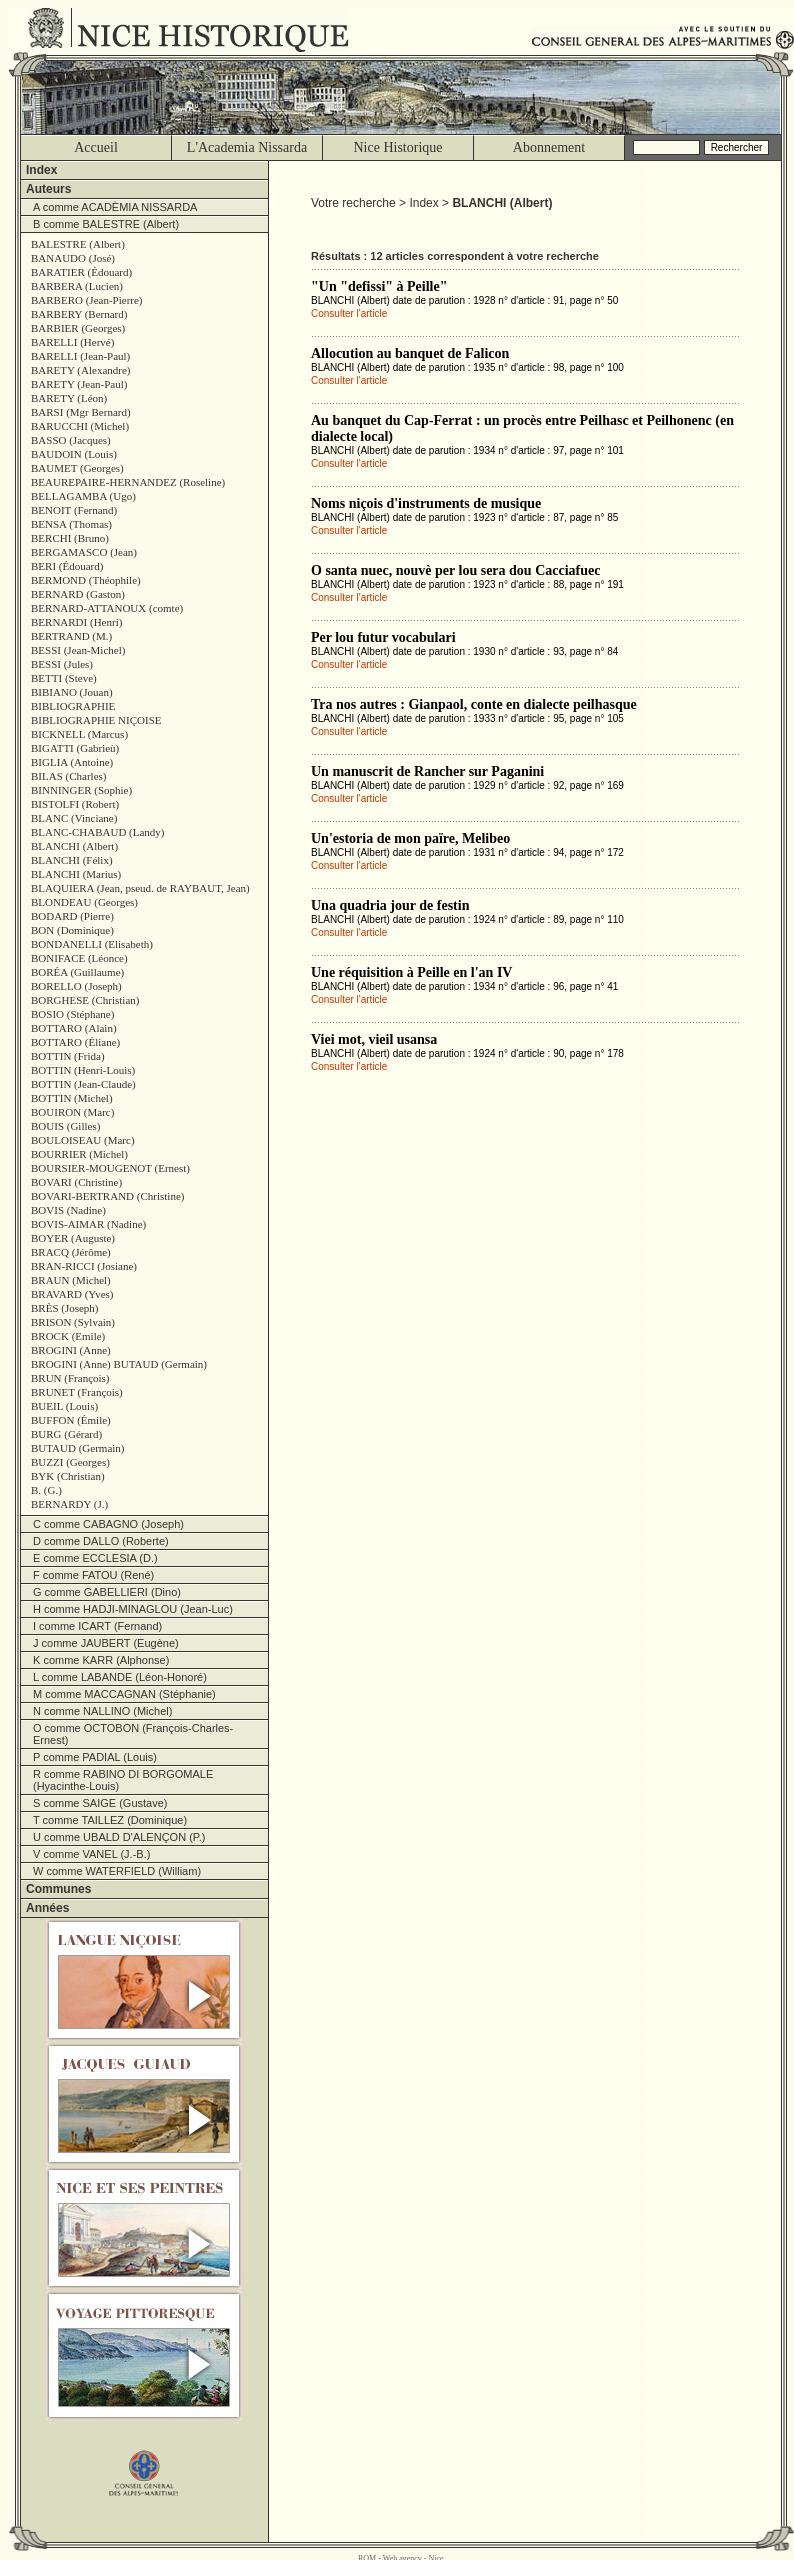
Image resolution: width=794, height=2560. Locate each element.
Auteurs (48, 189)
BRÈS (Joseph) (65, 1308)
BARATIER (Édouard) (81, 272)
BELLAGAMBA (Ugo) (83, 496)
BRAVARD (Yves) (72, 1294)
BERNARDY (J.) (69, 1504)
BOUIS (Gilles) (65, 1126)
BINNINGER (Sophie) (81, 790)
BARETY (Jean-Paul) (79, 384)
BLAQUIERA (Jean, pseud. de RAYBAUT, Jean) (140, 888)
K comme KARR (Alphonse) (101, 1660)
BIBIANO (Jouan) (72, 692)
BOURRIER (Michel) (79, 1154)
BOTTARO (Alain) (74, 1028)
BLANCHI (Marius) (76, 874)
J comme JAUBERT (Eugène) (106, 1643)
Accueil (96, 147)
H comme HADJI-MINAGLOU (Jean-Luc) (133, 1609)
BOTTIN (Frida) (68, 1056)
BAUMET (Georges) (77, 468)
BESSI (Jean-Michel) (78, 650)
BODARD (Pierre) (72, 916)
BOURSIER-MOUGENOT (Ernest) (110, 1168)
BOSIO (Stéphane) (72, 1014)
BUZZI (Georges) (70, 1462)
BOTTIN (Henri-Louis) (83, 1070)
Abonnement (549, 147)
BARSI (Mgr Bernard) (81, 412)
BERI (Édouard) (67, 566)
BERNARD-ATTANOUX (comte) (107, 608)
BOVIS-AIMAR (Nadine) (88, 1224)
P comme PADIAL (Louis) (95, 1757)
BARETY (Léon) (69, 398)
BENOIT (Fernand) (74, 510)
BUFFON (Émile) (71, 1420)
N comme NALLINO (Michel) (102, 1711)
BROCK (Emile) (68, 1336)
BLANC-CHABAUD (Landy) (98, 832)
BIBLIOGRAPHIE (73, 706)
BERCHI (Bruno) (70, 538)
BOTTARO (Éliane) (75, 1042)
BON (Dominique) (72, 930)
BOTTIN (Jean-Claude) (83, 1084)
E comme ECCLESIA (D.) (95, 1558)
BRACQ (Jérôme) (71, 1252)
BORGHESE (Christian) (85, 1000)
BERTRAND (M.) (71, 636)
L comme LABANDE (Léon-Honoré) (120, 1677)
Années (47, 1908)
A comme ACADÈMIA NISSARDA (115, 207)
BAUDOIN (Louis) (74, 454)
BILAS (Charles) (68, 776)
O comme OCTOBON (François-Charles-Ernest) (133, 1734)
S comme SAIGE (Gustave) (100, 1803)
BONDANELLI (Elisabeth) (92, 944)
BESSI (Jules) (62, 664)
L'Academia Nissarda (247, 147)
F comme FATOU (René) (93, 1575)
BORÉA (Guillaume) (77, 972)
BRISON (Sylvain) (73, 1322)
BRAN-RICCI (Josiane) (84, 1266)
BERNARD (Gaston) (78, 594)
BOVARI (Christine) (76, 1182)
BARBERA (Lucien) (77, 286)
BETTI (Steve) (64, 678)
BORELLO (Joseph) (76, 986)
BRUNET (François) (77, 1392)
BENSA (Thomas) (71, 524)
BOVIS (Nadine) (68, 1210)
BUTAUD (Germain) (78, 1448)
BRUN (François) (70, 1378)
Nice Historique (397, 147)
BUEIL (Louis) (64, 1406)
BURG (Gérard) (66, 1434)
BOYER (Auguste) (73, 1238)
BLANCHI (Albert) (74, 846)
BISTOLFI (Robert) (75, 804)
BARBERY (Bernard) (79, 314)
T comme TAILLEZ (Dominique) (110, 1820)
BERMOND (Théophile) (86, 580)
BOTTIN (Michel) (72, 1098)
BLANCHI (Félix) (72, 860)
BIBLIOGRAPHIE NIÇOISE (96, 720)
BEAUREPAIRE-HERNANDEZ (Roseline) (128, 482)
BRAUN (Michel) (71, 1280)
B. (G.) (46, 1490)
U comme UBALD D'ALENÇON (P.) (119, 1837)
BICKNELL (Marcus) (79, 734)
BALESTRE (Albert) (78, 244)
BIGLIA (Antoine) (72, 762)
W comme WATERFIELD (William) (117, 1871)
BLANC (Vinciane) (74, 818)
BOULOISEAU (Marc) (83, 1140)
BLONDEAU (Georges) (84, 902)
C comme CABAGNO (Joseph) (108, 1524)
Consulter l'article (349, 313)
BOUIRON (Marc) (72, 1112)
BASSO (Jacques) (71, 440)
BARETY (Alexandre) (80, 370)
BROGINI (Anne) (71, 1350)
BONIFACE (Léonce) (79, 958)
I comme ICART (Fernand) (97, 1626)
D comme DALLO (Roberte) (101, 1541)
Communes (58, 1889)
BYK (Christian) (68, 1476)
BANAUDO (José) (73, 258)
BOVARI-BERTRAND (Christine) (107, 1196)
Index (41, 170)
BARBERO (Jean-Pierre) (87, 300)
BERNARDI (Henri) (76, 622)
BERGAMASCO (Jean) (84, 552)
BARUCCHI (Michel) (80, 426)
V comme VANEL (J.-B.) (91, 1854)
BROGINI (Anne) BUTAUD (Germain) (119, 1364)
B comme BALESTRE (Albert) (106, 224)
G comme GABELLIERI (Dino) (107, 1592)
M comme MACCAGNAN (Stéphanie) (124, 1694)
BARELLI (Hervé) (72, 342)
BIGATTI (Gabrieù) (75, 748)
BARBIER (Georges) (78, 328)
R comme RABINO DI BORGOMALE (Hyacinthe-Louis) (123, 1780)
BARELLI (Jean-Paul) (80, 356)
